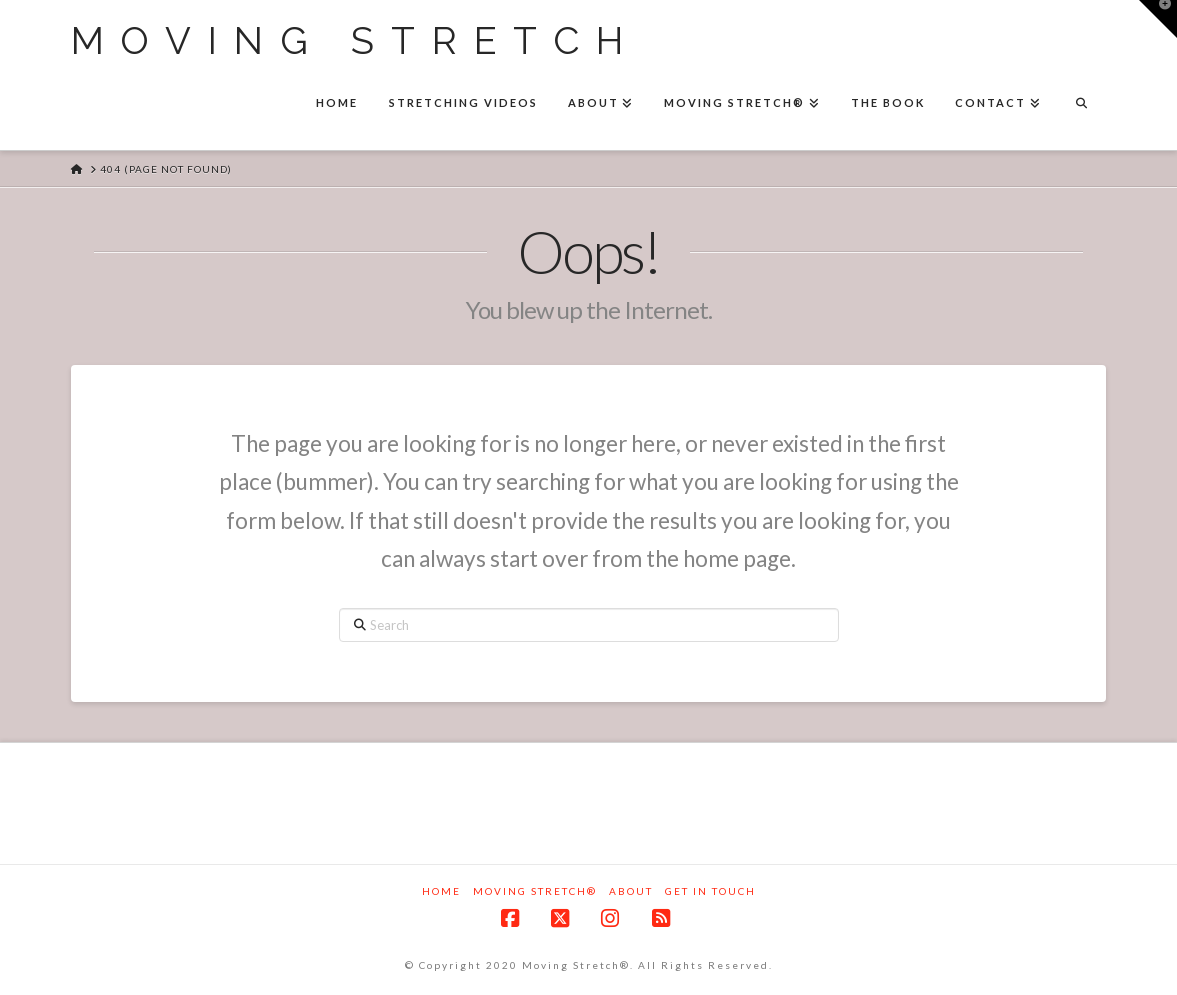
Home (441, 891)
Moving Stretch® (535, 891)
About (631, 891)
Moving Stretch (355, 41)
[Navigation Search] (1081, 105)
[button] (1158, 19)
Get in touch (710, 891)
